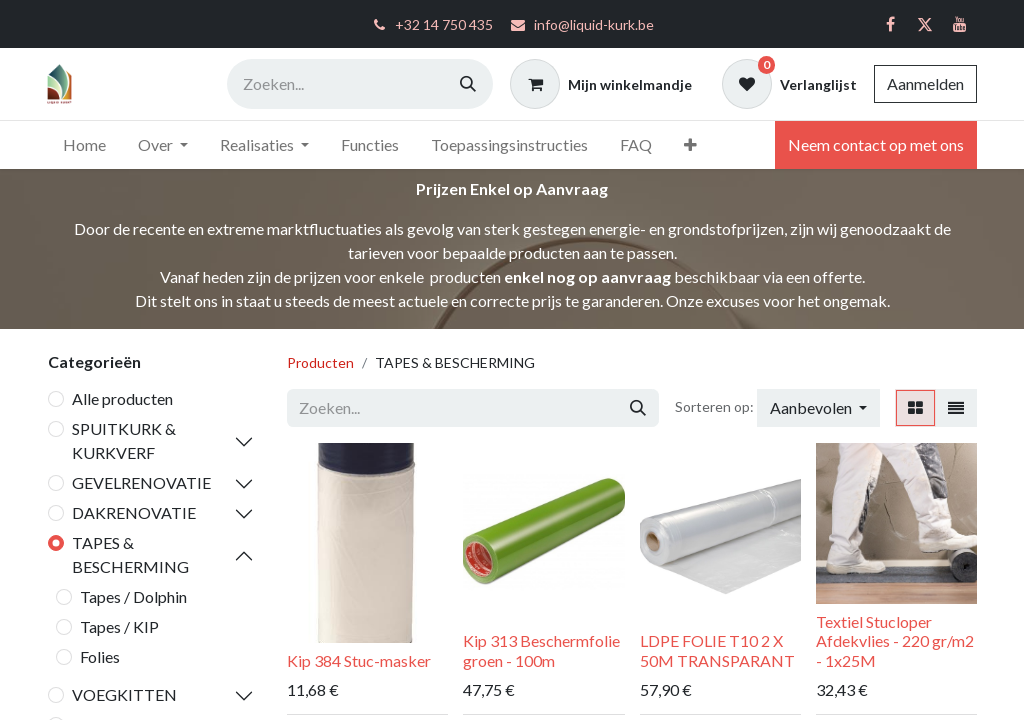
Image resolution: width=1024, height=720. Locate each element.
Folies (100, 656)
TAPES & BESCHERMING (130, 554)
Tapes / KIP (119, 626)
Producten (320, 362)
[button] (818, 408)
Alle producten (122, 398)
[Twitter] (925, 24)
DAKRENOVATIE (134, 512)
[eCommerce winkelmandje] (601, 84)
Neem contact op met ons (876, 144)
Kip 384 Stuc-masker (359, 660)
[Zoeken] (468, 84)
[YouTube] (960, 24)
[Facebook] (890, 24)
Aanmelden (925, 83)
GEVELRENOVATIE (141, 482)
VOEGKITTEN (124, 694)
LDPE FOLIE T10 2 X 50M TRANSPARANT (717, 650)
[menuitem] (84, 145)
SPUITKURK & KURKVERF (124, 440)
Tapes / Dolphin (133, 596)
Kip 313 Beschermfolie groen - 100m (541, 650)
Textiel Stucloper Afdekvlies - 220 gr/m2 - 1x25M (895, 640)
